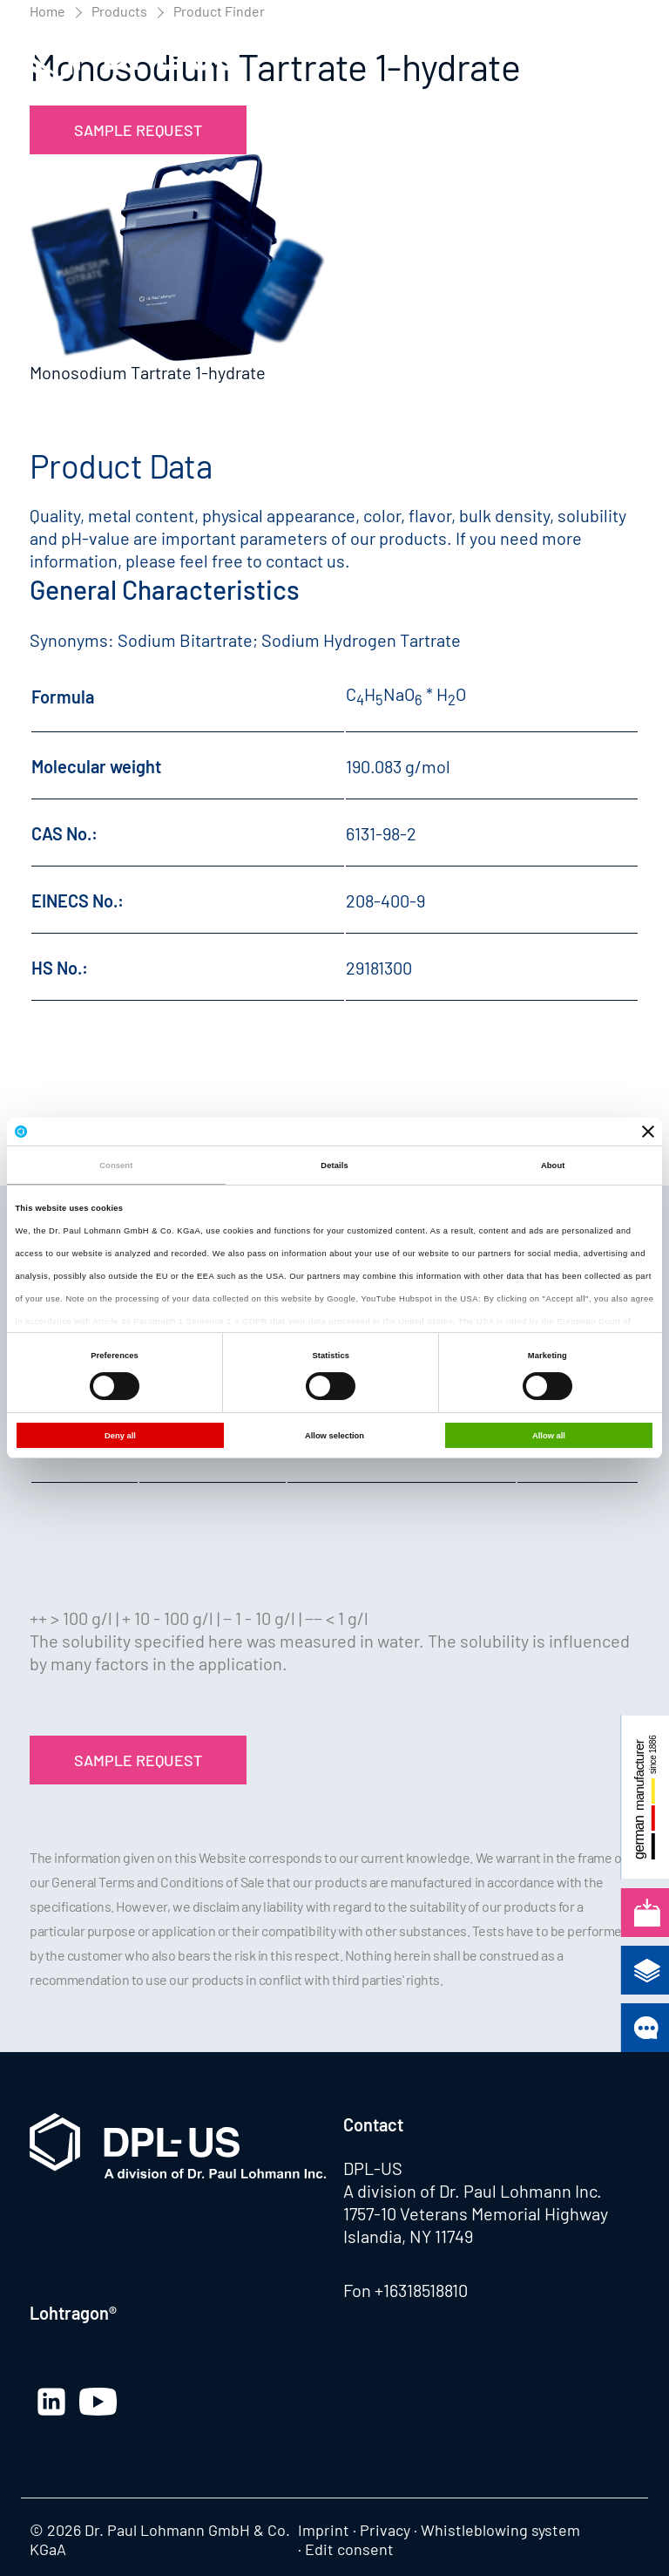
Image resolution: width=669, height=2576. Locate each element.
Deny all (120, 1435)
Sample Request (138, 129)
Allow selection (334, 1435)
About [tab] (553, 1165)
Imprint (323, 2529)
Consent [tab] (115, 1165)
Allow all (548, 1435)
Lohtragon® (73, 2312)
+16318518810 (421, 2290)
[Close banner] (648, 1131)
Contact (373, 2124)
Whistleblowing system (500, 2529)
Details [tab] (334, 1165)
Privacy (385, 2529)
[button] (622, 59)
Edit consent (349, 2549)
